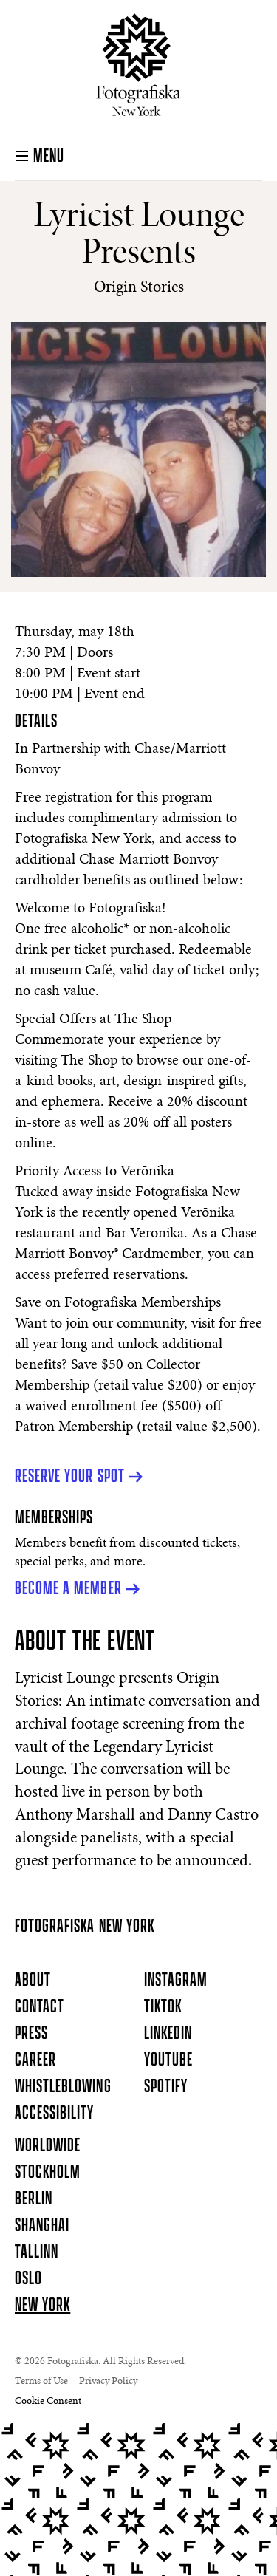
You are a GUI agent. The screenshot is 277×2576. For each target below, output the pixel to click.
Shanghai (42, 2225)
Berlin (33, 2199)
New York (42, 2305)
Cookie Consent (48, 2401)
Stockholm (48, 2172)
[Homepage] (138, 64)
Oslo (28, 2279)
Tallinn (36, 2252)
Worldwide (48, 2146)
